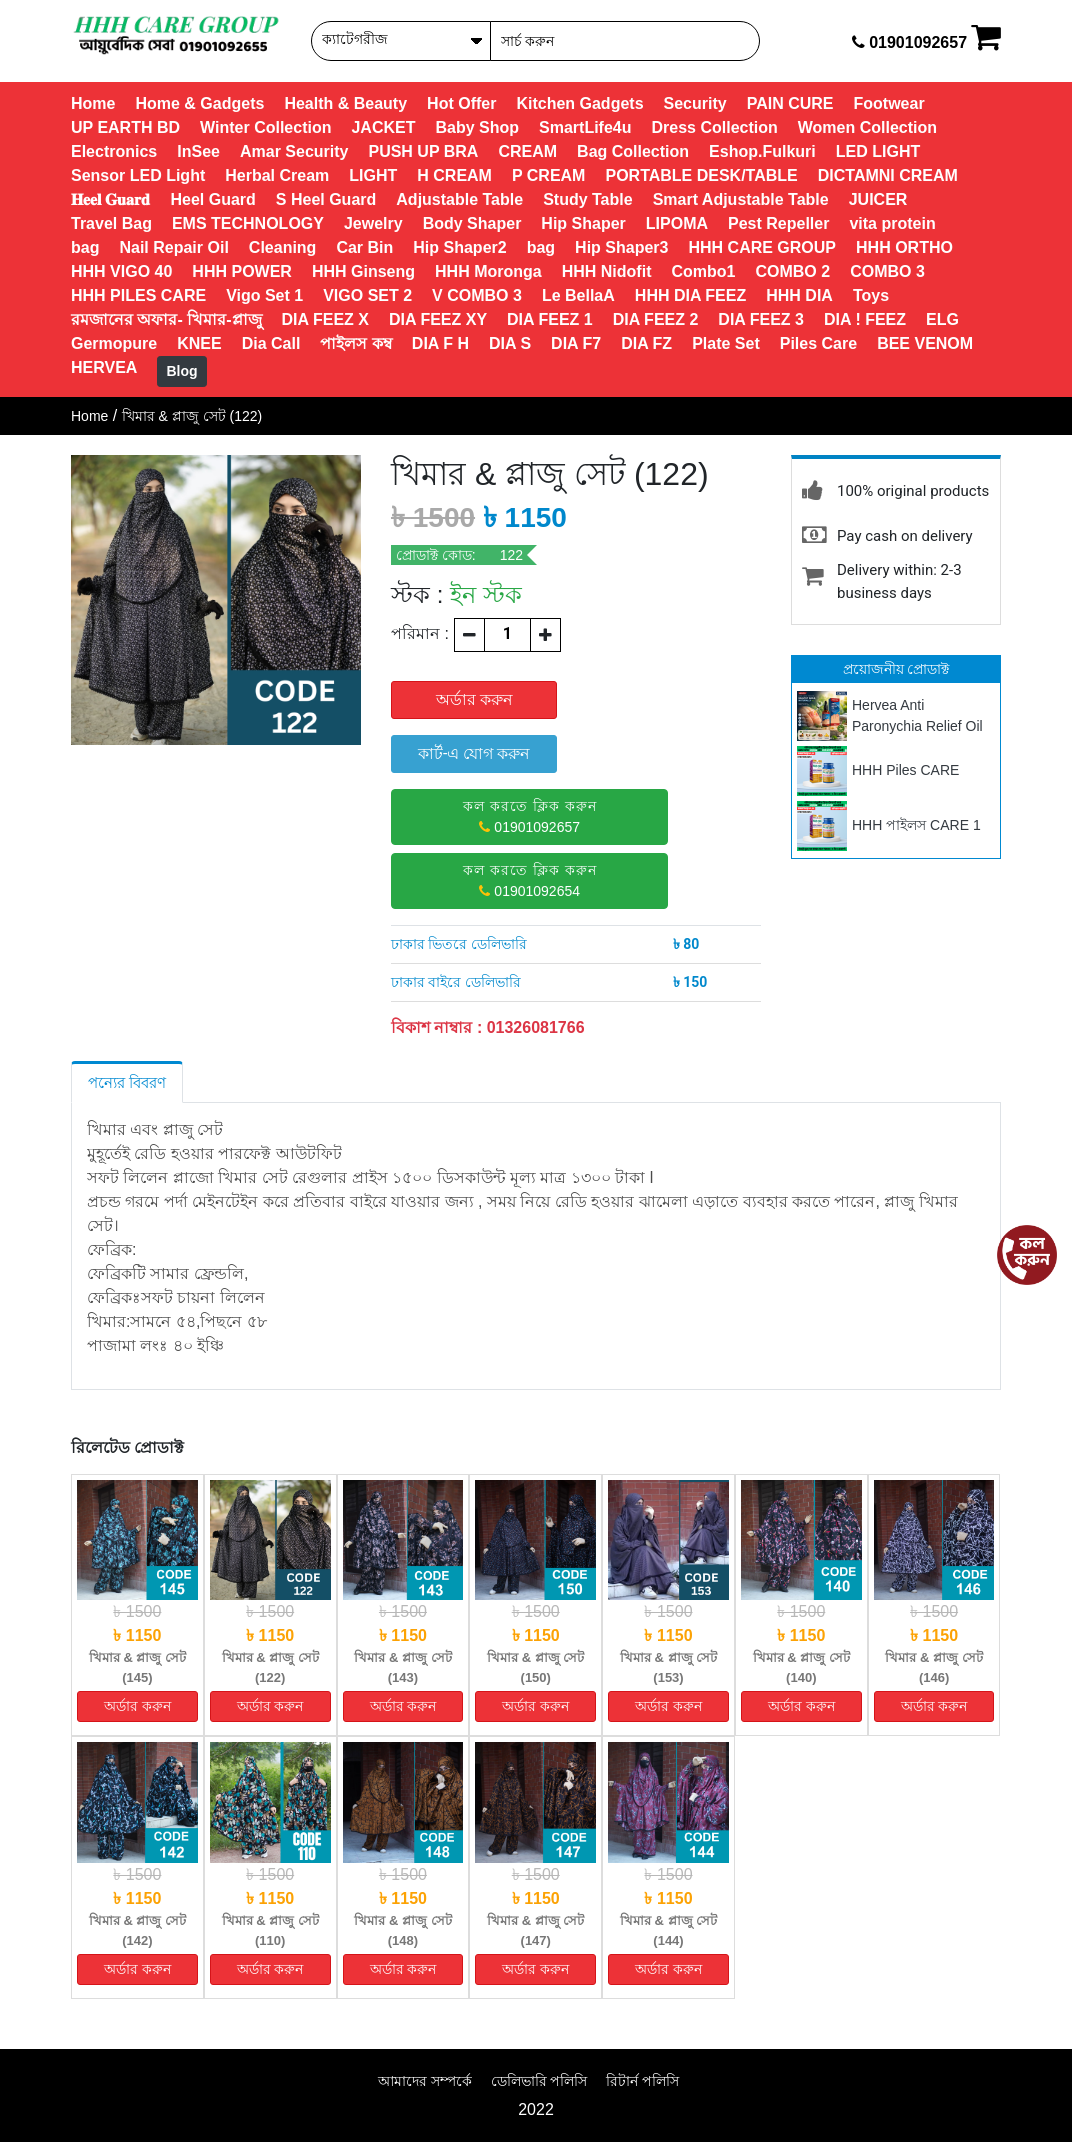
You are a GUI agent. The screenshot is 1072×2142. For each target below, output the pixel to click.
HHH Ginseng (363, 271)
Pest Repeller (778, 223)
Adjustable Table (459, 199)
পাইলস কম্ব (355, 343)
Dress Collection (715, 127)
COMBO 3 (887, 271)
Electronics (114, 151)
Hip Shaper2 (459, 247)
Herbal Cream (277, 175)
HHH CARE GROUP (762, 247)
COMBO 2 (792, 271)
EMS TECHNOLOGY (248, 223)
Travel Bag (111, 223)
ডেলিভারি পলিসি (539, 2081)
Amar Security (294, 151)
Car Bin (364, 247)
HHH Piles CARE (905, 770)
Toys (871, 295)
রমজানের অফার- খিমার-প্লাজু (166, 319)
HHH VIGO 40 (121, 271)
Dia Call (271, 343)
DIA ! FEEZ (865, 319)
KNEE (199, 343)
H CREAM (454, 175)
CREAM (527, 151)
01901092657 (530, 816)
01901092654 (530, 880)
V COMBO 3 (477, 295)
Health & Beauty (345, 103)
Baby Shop (477, 127)
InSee (198, 151)
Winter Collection (265, 127)
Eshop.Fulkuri (762, 151)
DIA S (510, 343)
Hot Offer (461, 103)
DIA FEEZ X (325, 319)
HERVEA (104, 367)
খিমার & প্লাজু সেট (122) (192, 416)
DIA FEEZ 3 (761, 319)
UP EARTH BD (125, 127)
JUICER (878, 199)
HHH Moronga (488, 271)
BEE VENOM (925, 343)
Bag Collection (633, 151)
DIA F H (440, 343)
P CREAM (549, 175)
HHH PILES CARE (138, 295)
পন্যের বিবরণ (127, 1082)
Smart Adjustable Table (741, 199)
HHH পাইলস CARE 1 (916, 825)
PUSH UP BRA (423, 151)
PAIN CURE (790, 103)
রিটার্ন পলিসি (642, 2081)
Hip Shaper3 (621, 247)
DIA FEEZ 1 (550, 319)
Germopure (114, 343)
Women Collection (867, 127)
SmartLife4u (585, 127)
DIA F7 (576, 343)
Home (93, 103)
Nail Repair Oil (173, 247)
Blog (181, 371)
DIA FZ (646, 343)
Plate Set (726, 343)
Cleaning (283, 247)
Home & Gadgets (199, 103)
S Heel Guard (326, 199)
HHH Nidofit (607, 271)
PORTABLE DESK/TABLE (701, 175)
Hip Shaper (583, 223)
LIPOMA (677, 223)
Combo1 (703, 271)
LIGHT (373, 175)
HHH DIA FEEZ (690, 295)
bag (85, 247)
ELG (942, 319)
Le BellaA (578, 295)
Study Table (588, 199)
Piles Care (818, 343)
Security (695, 103)
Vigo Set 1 (264, 295)
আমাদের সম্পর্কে (425, 2081)
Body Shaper (472, 223)
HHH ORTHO (904, 247)
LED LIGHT (878, 151)
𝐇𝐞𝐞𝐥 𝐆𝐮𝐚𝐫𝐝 (110, 199)
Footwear (889, 103)
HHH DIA (799, 295)
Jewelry (373, 223)
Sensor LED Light (138, 175)
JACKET (383, 127)
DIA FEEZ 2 (656, 319)
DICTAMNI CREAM (888, 175)
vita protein (892, 223)
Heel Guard (212, 199)
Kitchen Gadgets (579, 103)
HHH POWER (242, 271)
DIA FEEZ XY (438, 319)
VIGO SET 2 (367, 295)
